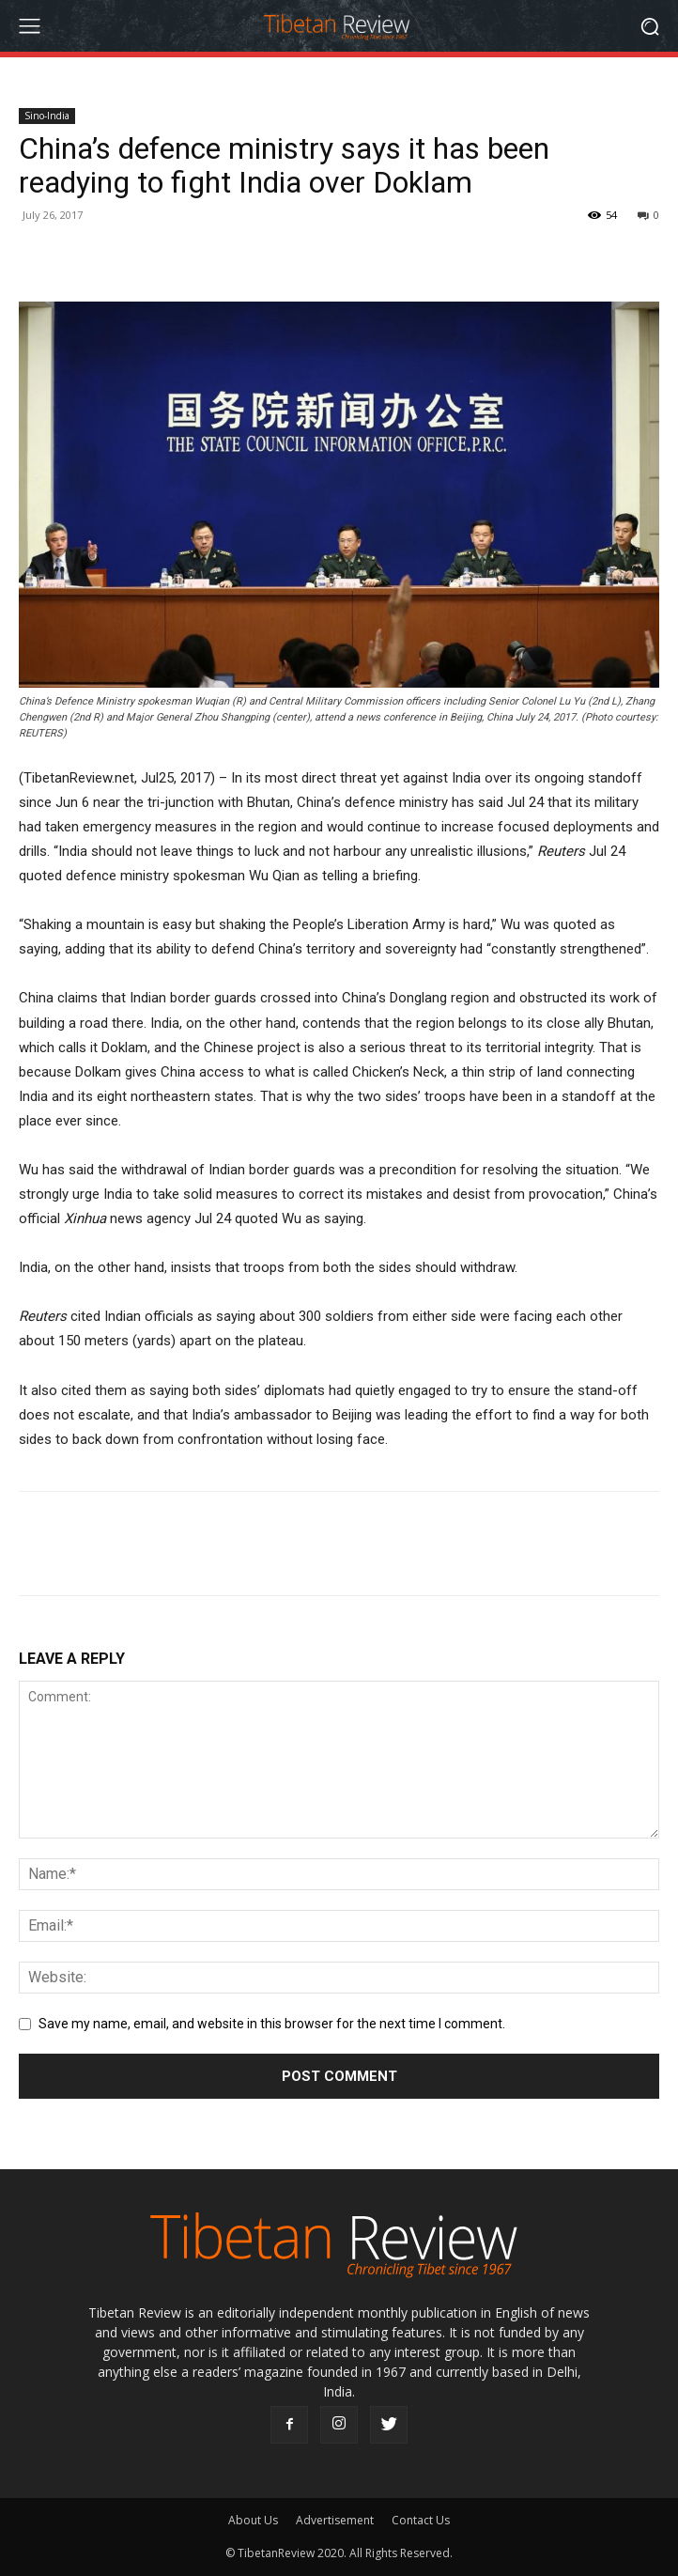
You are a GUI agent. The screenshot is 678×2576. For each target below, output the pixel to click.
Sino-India (46, 115)
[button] (650, 26)
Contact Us (421, 2520)
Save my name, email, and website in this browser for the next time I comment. (272, 2023)
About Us (253, 2520)
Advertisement (335, 2520)
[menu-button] (29, 26)
